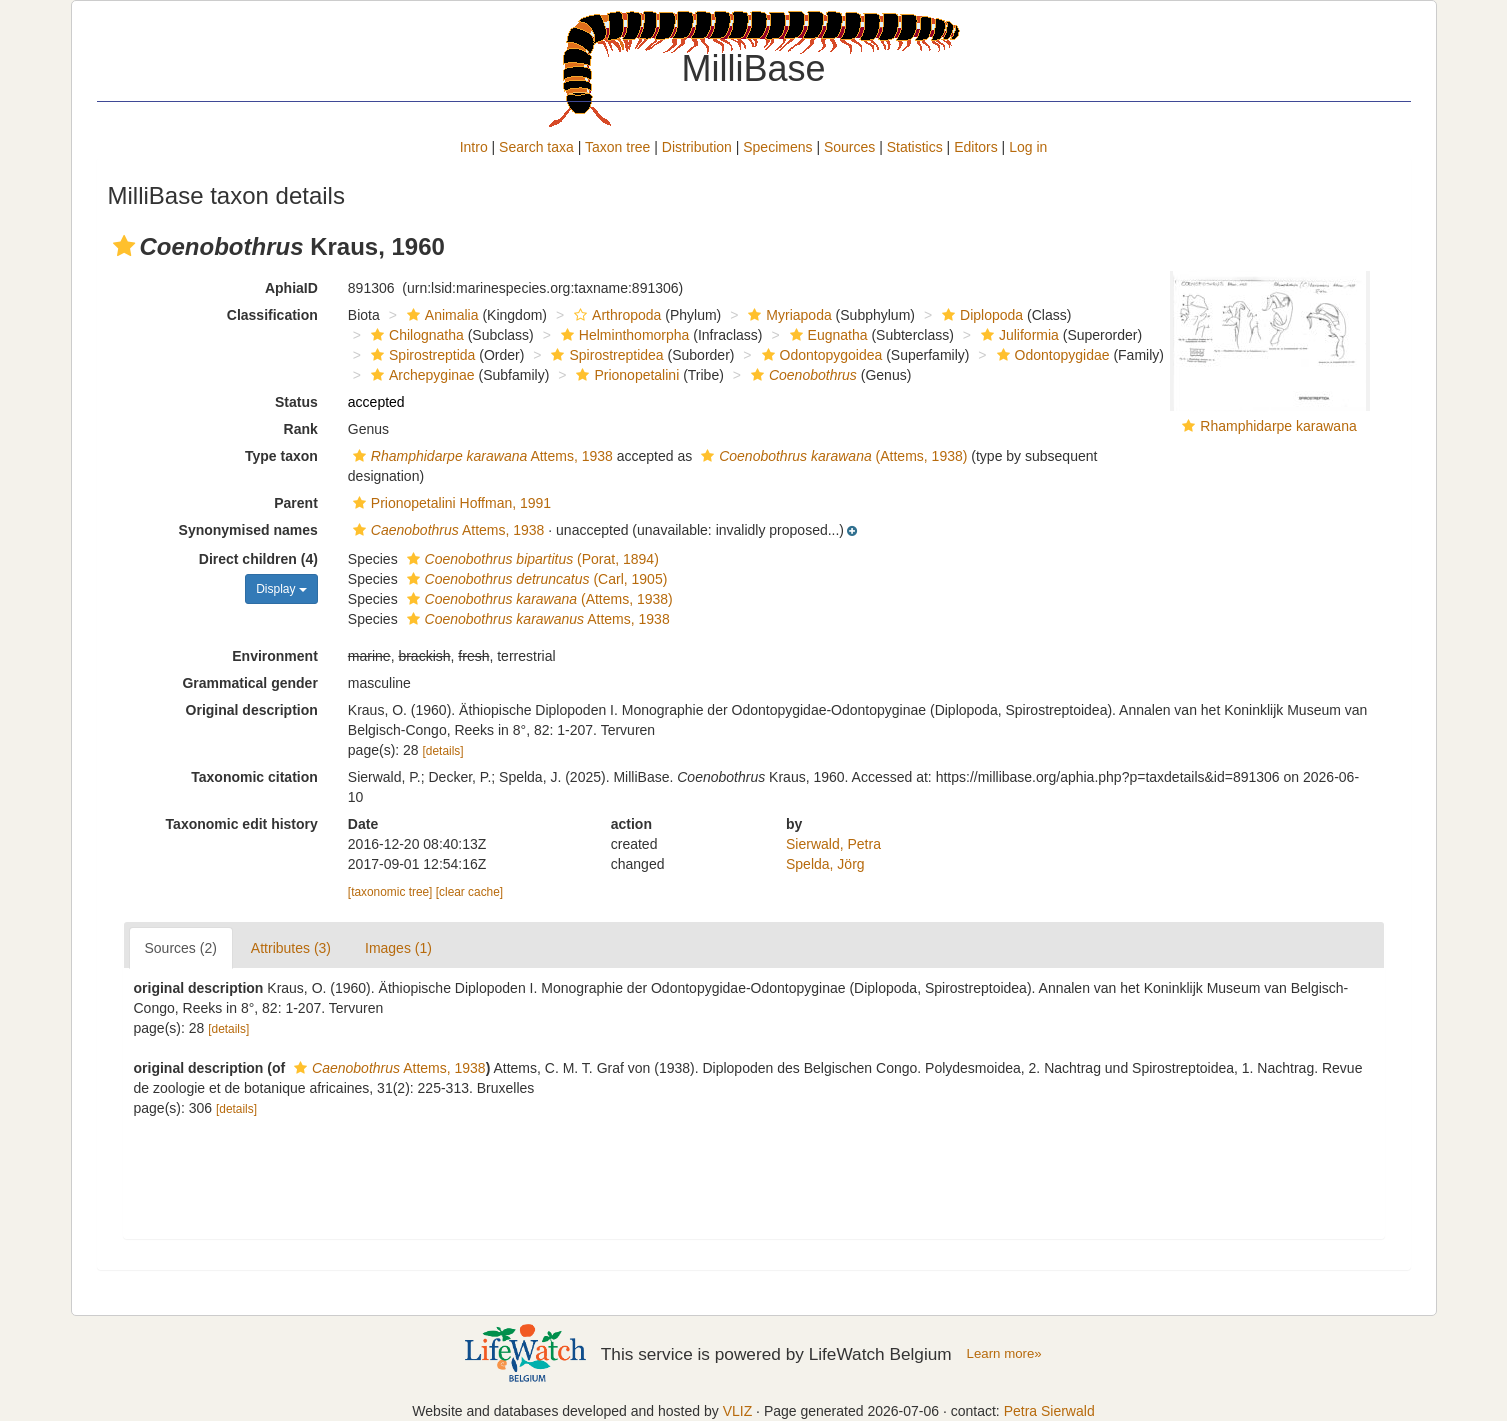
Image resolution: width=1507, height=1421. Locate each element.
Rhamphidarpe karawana (1278, 426)
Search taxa (536, 147)
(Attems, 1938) (831, 456)
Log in (1028, 147)
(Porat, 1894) (530, 559)
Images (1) (398, 948)
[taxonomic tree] (390, 892)
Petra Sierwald (1049, 1411)
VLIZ (738, 1411)
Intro (474, 147)
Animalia (440, 315)
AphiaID (291, 288)
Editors (976, 147)
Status (296, 402)
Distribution (697, 147)
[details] (443, 751)
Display (281, 589)
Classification (272, 315)
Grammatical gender (249, 683)
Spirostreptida (420, 355)
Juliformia (1017, 335)
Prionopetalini (625, 375)
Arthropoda (615, 315)
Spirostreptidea (604, 355)
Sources (849, 147)
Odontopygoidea (820, 355)
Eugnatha (826, 335)
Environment (275, 656)
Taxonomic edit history (242, 824)
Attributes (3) (291, 948)
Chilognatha (415, 335)
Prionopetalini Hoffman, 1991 (449, 503)
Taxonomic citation (254, 777)
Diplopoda (980, 315)
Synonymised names (248, 530)
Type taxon (281, 456)
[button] (124, 246)
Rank (301, 429)
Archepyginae (420, 375)
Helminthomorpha (623, 335)
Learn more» (1004, 1353)
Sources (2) (181, 948)
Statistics (915, 147)
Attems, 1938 (480, 456)
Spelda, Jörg (825, 864)
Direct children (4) (258, 559)
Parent (296, 503)
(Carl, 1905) (535, 579)
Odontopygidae (1051, 355)
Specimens (777, 147)
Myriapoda (787, 315)
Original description (252, 710)
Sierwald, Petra (833, 844)
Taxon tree (617, 147)
